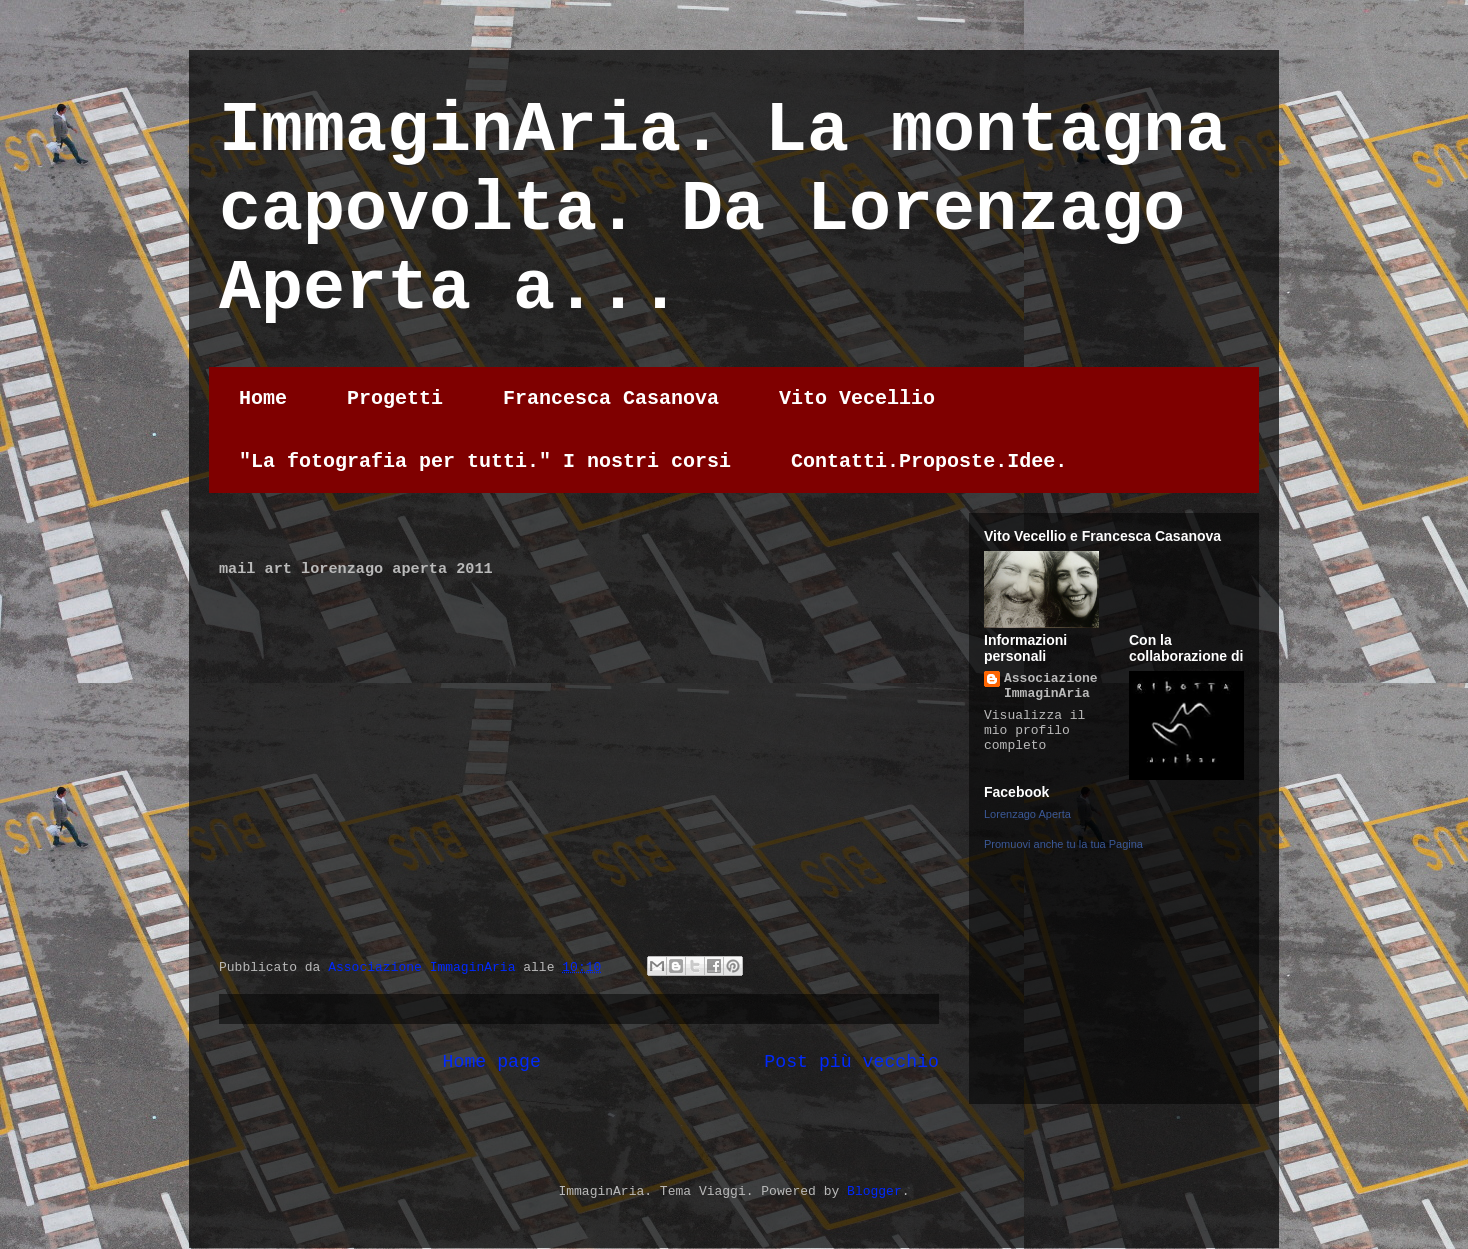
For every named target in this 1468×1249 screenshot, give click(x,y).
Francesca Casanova (611, 398)
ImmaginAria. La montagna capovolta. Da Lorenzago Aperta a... (723, 210)
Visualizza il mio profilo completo (1034, 730)
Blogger (874, 1191)
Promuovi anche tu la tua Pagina (1063, 844)
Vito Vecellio (857, 398)
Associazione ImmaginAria (1051, 686)
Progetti (395, 398)
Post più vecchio (851, 1062)
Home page (492, 1062)
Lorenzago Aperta (1027, 814)
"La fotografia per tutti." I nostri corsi (485, 461)
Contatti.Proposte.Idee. (929, 461)
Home (263, 398)
